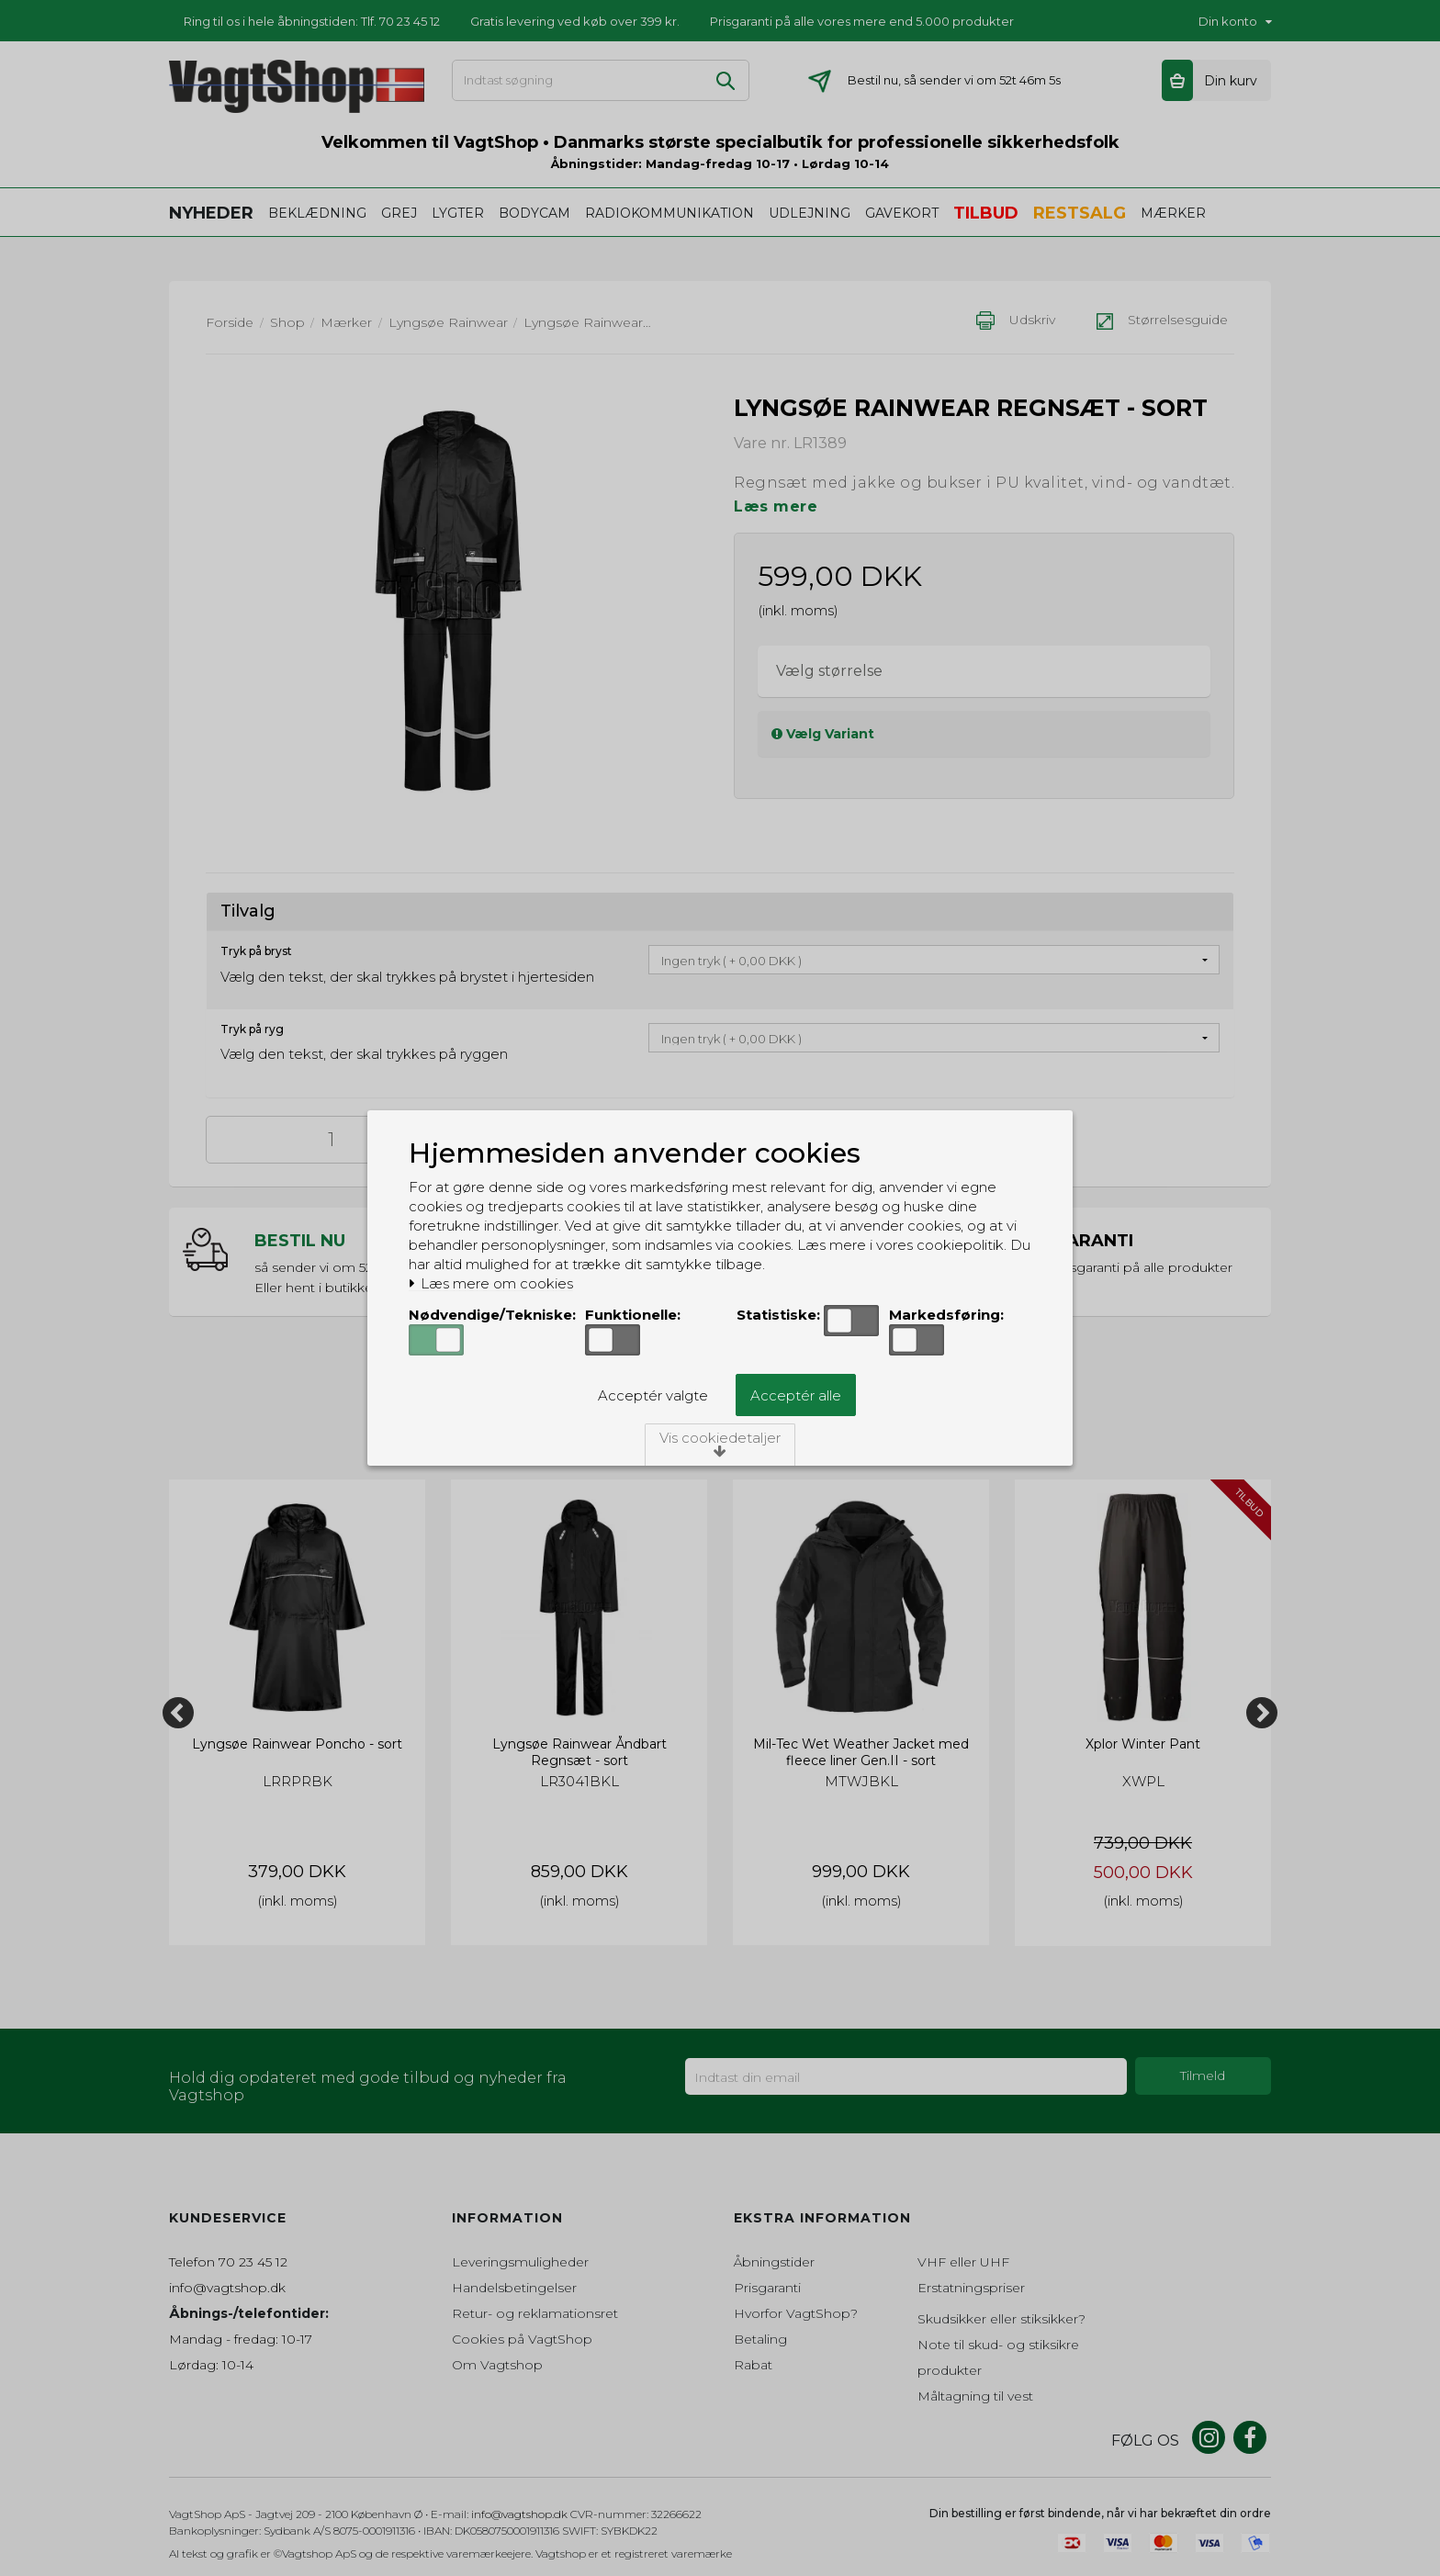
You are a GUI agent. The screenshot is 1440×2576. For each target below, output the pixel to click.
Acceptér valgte (653, 1395)
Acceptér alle (795, 1395)
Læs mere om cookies (491, 1284)
